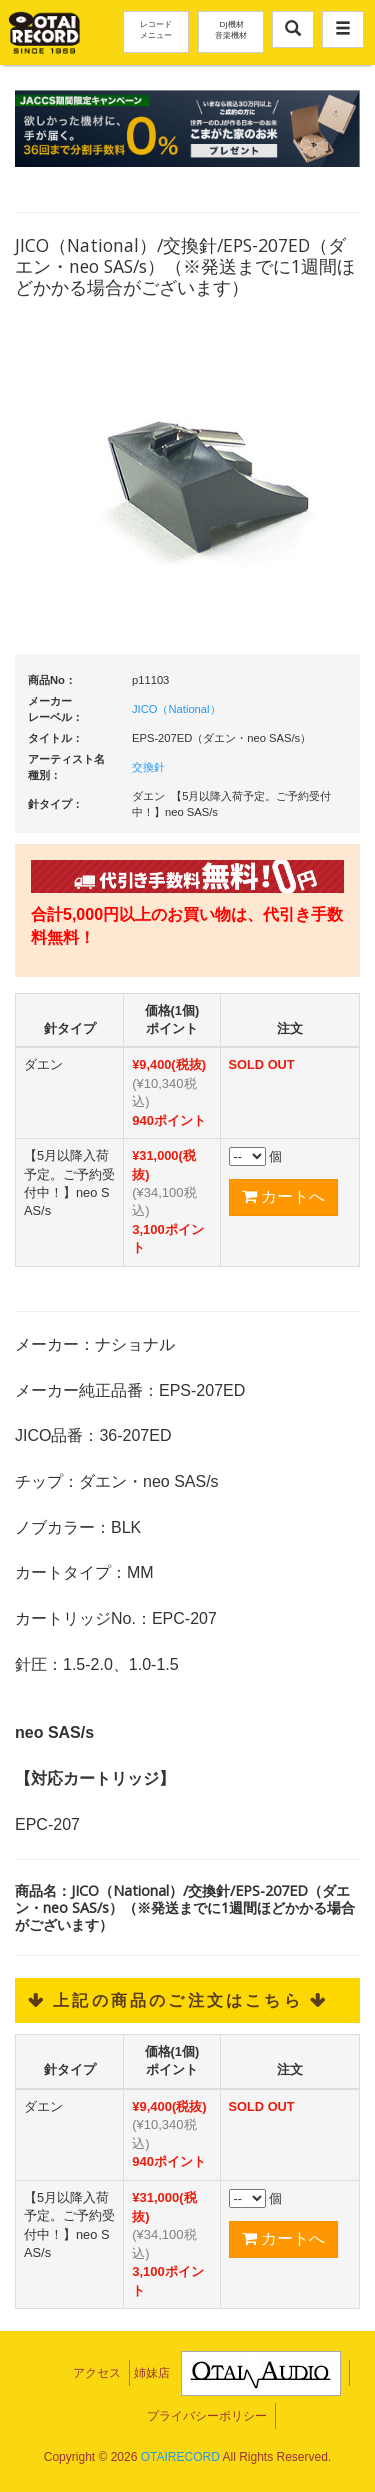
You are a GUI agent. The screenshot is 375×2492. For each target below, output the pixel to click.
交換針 (148, 767)
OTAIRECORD (180, 2457)
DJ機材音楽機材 (231, 29)
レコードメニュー (156, 29)
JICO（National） (176, 709)
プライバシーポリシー (207, 2416)
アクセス (97, 2373)
